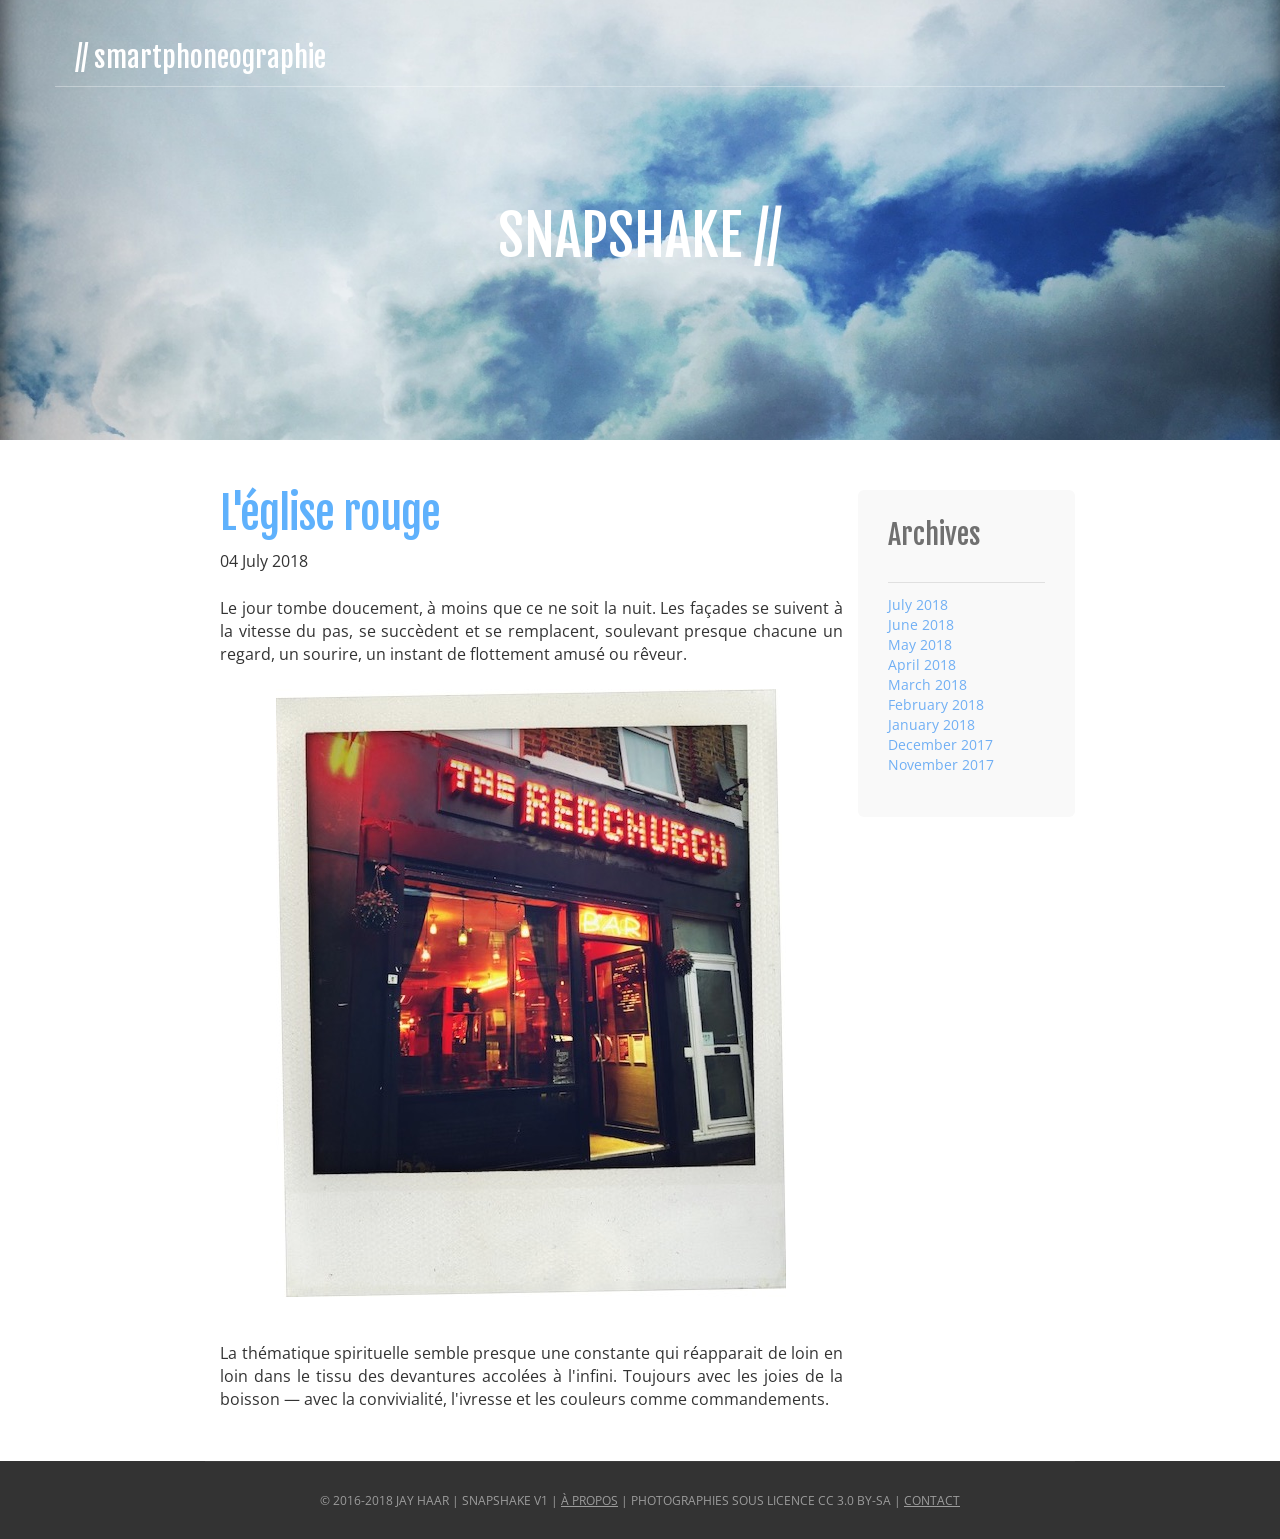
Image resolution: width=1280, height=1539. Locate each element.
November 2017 (941, 764)
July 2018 (918, 604)
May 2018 (920, 644)
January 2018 (931, 724)
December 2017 (940, 744)
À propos (589, 1500)
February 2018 (936, 704)
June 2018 (921, 624)
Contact (932, 1500)
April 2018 (922, 664)
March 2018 (927, 684)
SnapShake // (640, 236)
